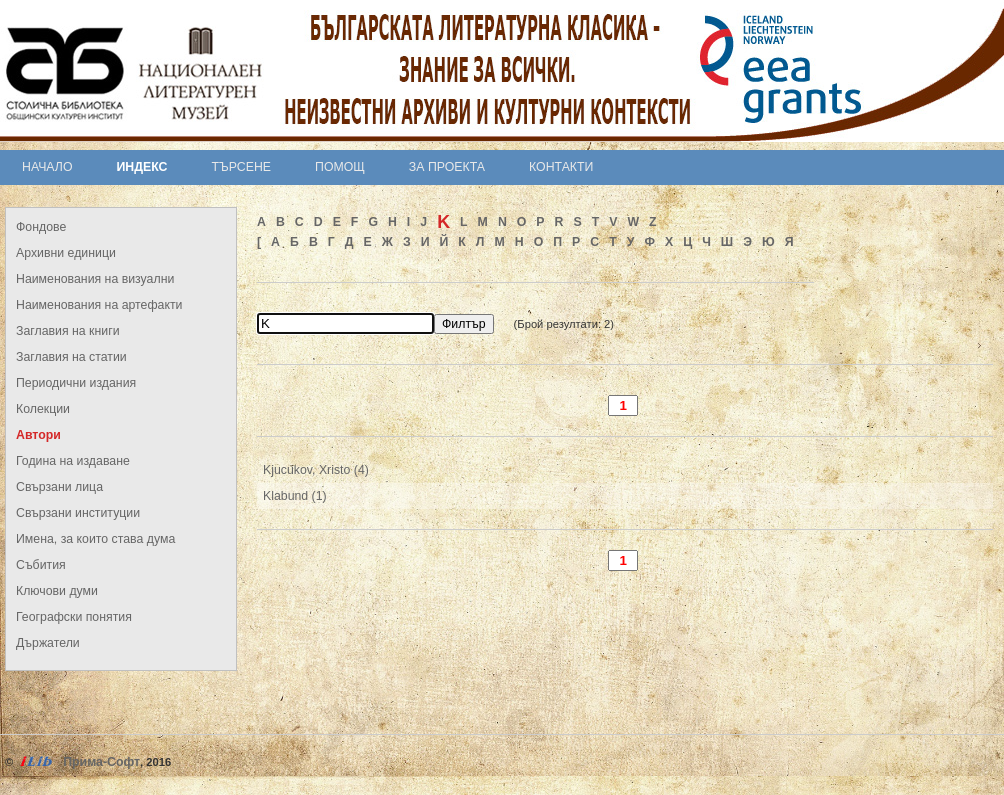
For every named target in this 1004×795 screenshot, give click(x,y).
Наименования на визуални (95, 279)
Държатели (48, 643)
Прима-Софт (101, 762)
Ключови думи (57, 591)
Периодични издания (76, 383)
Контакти (561, 167)
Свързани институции (78, 513)
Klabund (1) (295, 496)
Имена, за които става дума (95, 539)
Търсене (241, 167)
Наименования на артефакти (99, 305)
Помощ (340, 167)
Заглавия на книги (68, 331)
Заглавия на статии (71, 357)
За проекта (447, 167)
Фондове (41, 227)
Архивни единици (66, 253)
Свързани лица (59, 487)
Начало (47, 167)
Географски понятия (74, 617)
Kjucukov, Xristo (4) (316, 470)
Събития (41, 565)
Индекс (142, 167)
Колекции (43, 409)
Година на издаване (73, 461)
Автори (38, 435)
